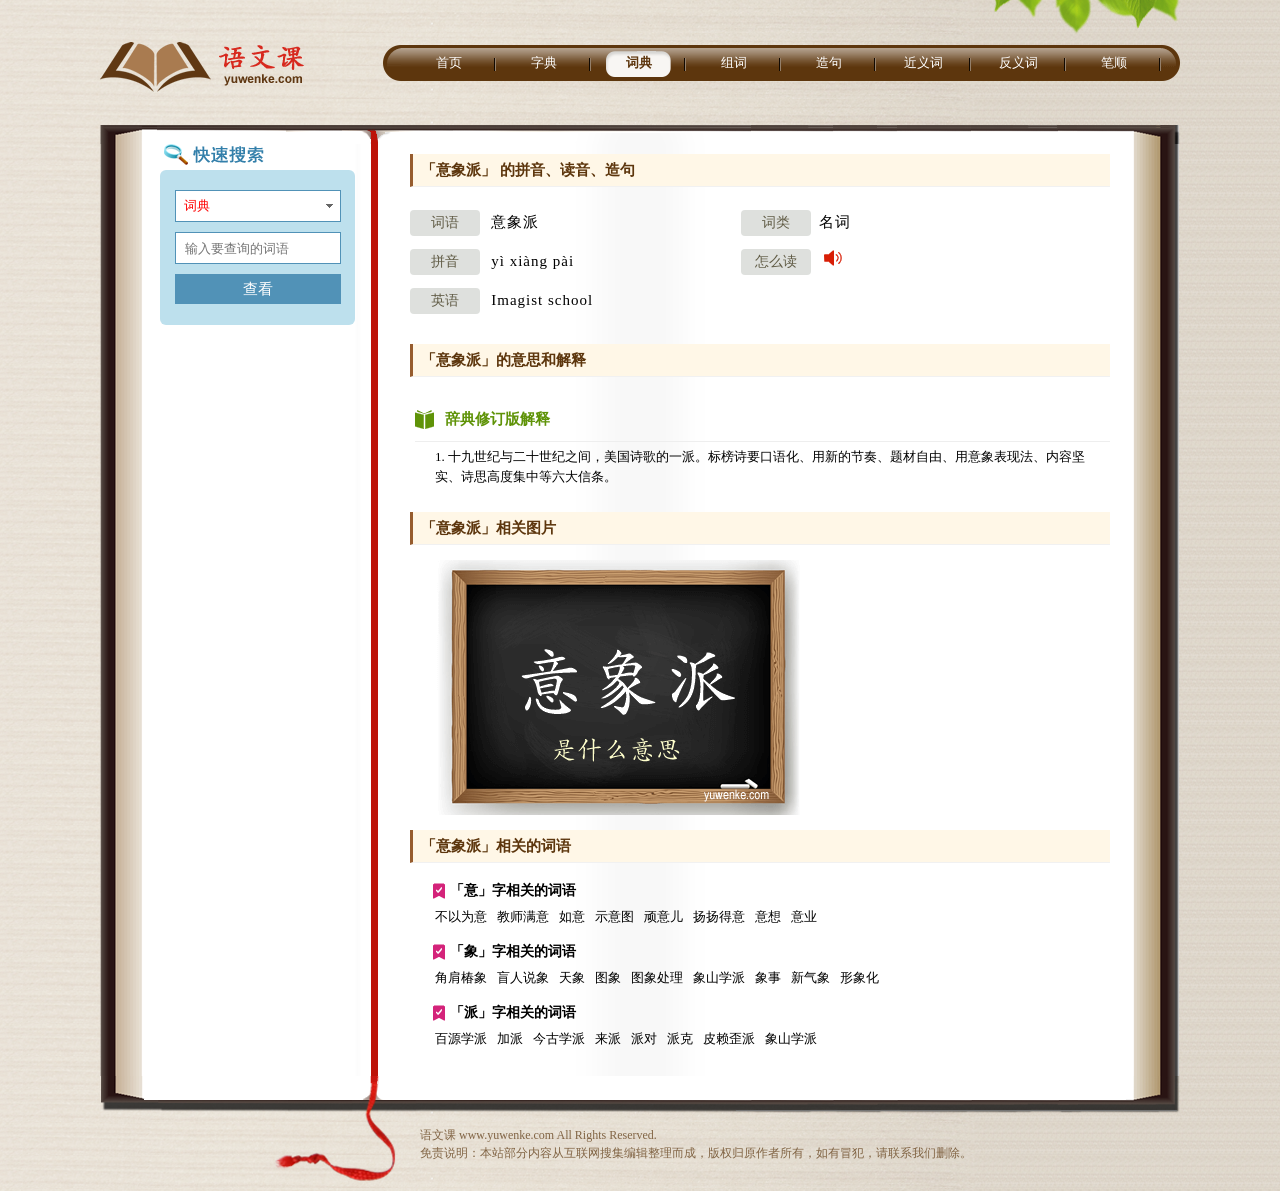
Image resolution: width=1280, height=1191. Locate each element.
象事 (768, 977)
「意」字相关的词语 (513, 890)
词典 (639, 62)
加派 (510, 1038)
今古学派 (559, 1038)
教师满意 (523, 916)
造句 (829, 62)
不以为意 (461, 916)
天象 (572, 977)
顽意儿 (663, 916)
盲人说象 (523, 977)
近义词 (923, 62)
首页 (449, 62)
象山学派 (719, 977)
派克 (680, 1038)
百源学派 (461, 1038)
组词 (734, 62)
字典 (544, 62)
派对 (644, 1038)
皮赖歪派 (729, 1038)
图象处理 (657, 977)
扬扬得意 (719, 916)
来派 (608, 1038)
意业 (804, 916)
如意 (572, 916)
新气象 (810, 977)
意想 (768, 916)
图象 (608, 977)
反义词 (1018, 62)
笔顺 (1114, 62)
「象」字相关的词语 (513, 951)
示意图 (614, 916)
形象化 (859, 977)
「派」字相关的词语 (513, 1012)
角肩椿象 (461, 977)
